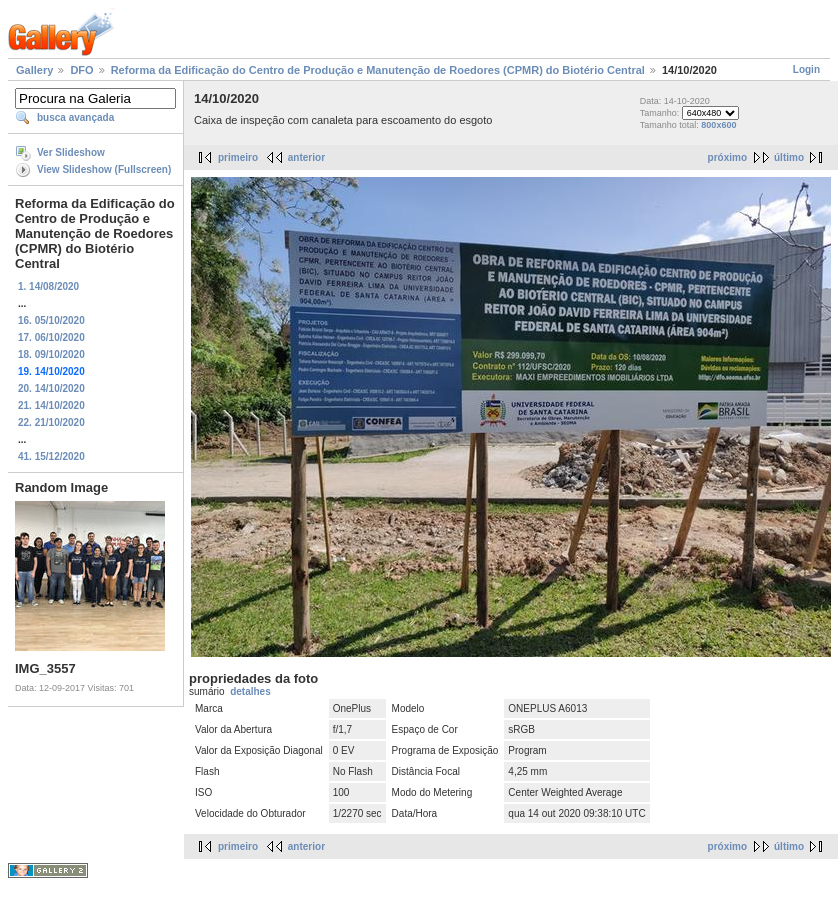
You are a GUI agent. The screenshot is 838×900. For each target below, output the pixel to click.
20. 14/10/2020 (51, 388)
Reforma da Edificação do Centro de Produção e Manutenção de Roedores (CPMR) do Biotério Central (378, 70)
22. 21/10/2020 (51, 422)
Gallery (34, 70)
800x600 (718, 125)
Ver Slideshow (71, 152)
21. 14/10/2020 (51, 405)
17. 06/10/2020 (51, 337)
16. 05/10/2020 (51, 320)
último (789, 157)
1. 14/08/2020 (48, 286)
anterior (306, 157)
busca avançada (75, 117)
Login (806, 69)
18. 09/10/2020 (51, 354)
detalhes (250, 691)
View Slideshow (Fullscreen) (104, 169)
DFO (81, 70)
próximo (727, 157)
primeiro (238, 157)
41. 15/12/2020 (51, 456)
